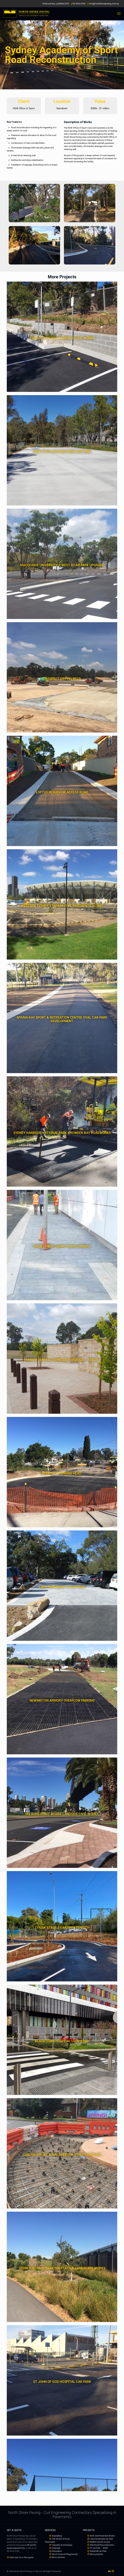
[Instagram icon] (113, 2567)
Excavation (57, 2547)
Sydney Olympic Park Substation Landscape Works (62, 2268)
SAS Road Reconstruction (102, 2541)
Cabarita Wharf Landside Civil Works (62, 338)
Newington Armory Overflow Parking (62, 1700)
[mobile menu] (119, 13)
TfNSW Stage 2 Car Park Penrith (62, 1927)
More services (58, 2554)
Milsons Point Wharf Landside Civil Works (62, 1814)
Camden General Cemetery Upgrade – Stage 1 (62, 1360)
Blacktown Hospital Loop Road (62, 2041)
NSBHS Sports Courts (100, 2538)
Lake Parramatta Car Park (62, 1587)
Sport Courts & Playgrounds (65, 2551)
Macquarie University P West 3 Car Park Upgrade (62, 565)
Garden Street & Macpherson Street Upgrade (62, 2155)
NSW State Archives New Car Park (62, 451)
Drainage (56, 2544)
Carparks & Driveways (62, 2541)
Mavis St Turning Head (62, 1473)
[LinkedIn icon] (109, 2567)
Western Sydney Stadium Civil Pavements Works (62, 906)
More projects (96, 2551)
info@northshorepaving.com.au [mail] (104, 3)
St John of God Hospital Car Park (62, 2382)
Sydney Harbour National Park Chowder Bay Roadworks (62, 1133)
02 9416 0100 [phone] (79, 3)
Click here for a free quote (21, 2554)
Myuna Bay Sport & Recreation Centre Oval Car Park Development (62, 1019)
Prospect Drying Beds (62, 679)
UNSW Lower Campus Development (62, 1246)
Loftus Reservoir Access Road (62, 792)
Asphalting (57, 2532)
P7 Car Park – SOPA (99, 2544)
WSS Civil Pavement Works (102, 2532)
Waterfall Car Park (98, 2547)
